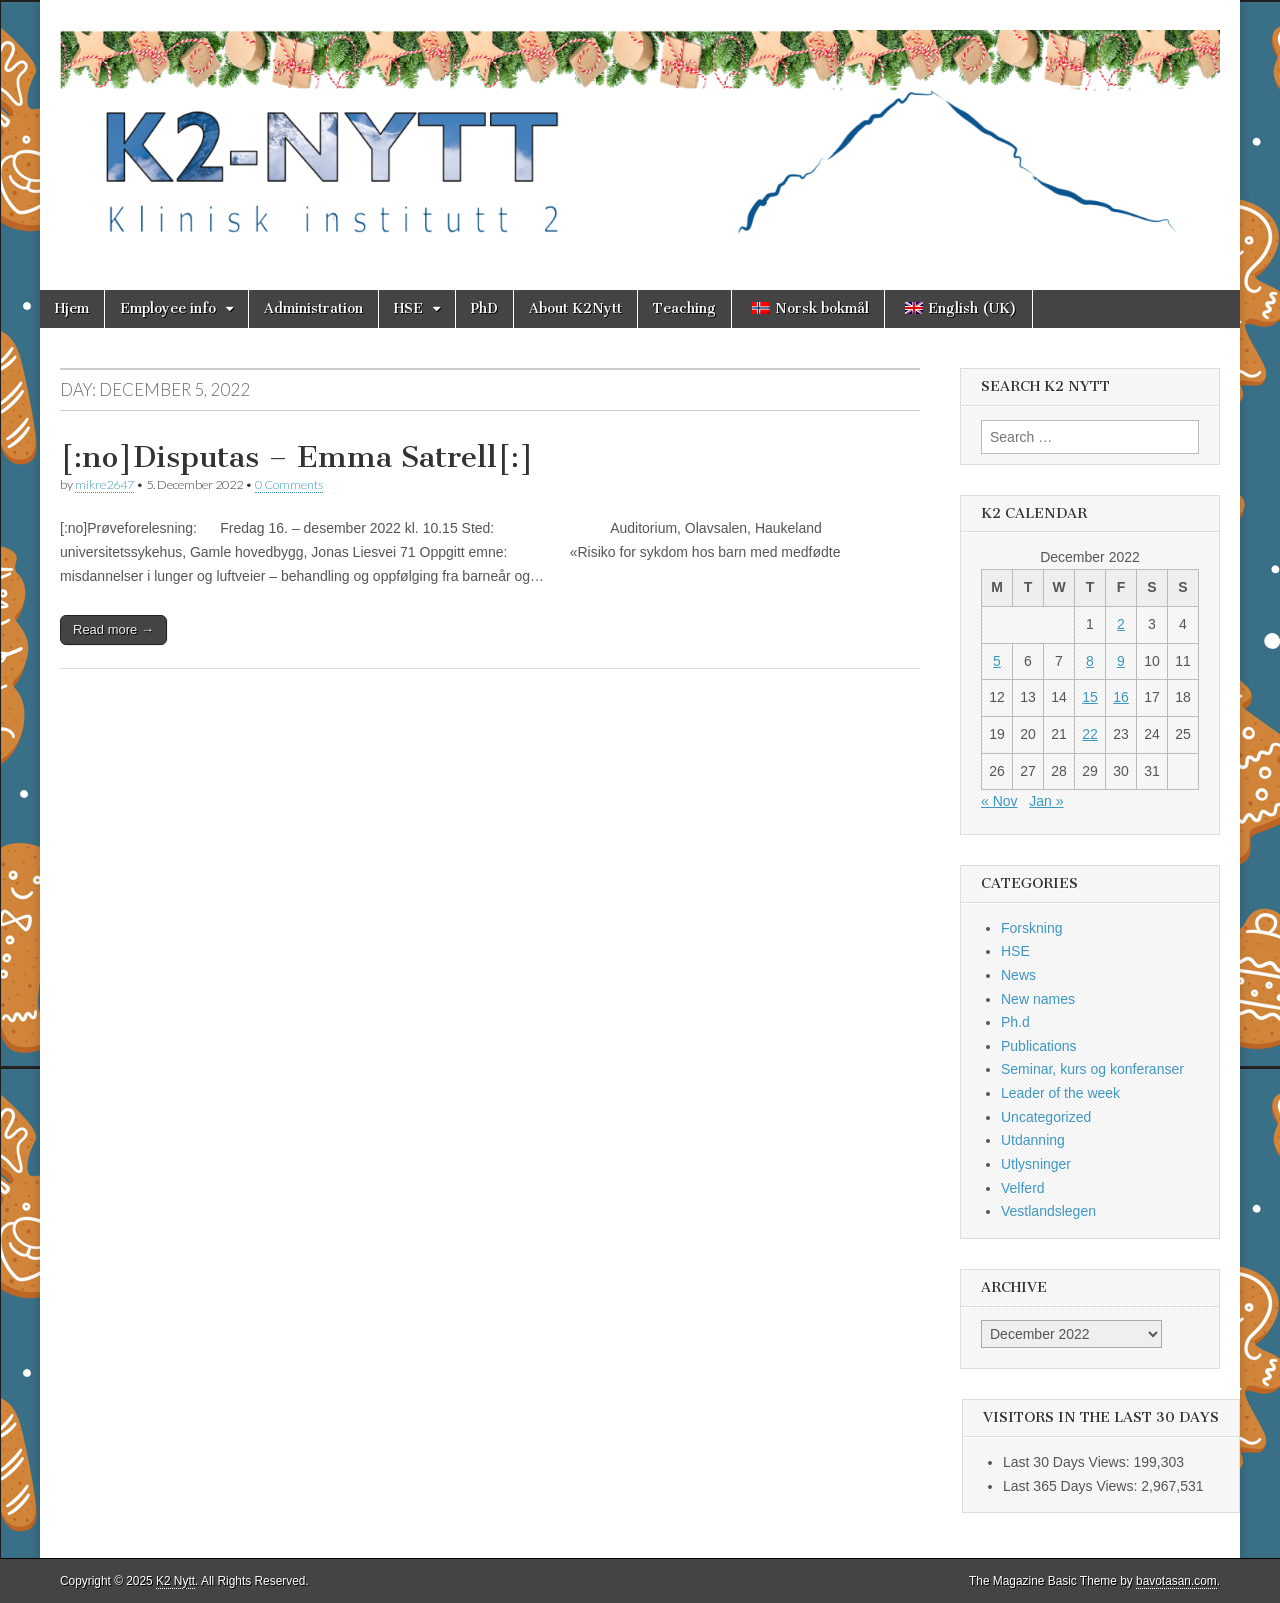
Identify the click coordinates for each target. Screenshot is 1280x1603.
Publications (1039, 1046)
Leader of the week (1060, 1093)
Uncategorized (1046, 1117)
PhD (484, 308)
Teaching (684, 308)
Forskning (1031, 928)
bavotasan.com (1176, 1581)
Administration (313, 308)
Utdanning (1033, 1140)
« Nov (999, 801)
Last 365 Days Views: (1072, 1486)
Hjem (72, 308)
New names (1038, 999)
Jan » (1046, 801)
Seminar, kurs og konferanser (1092, 1069)
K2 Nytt (175, 1581)
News (1018, 975)
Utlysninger (1036, 1164)
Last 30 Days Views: (1068, 1462)
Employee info (168, 308)
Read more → (113, 629)
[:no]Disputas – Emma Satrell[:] (297, 457)
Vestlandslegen (1048, 1211)
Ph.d (1015, 1022)
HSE (408, 308)
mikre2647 (104, 484)
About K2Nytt (575, 308)
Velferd (1023, 1188)
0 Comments (289, 484)
